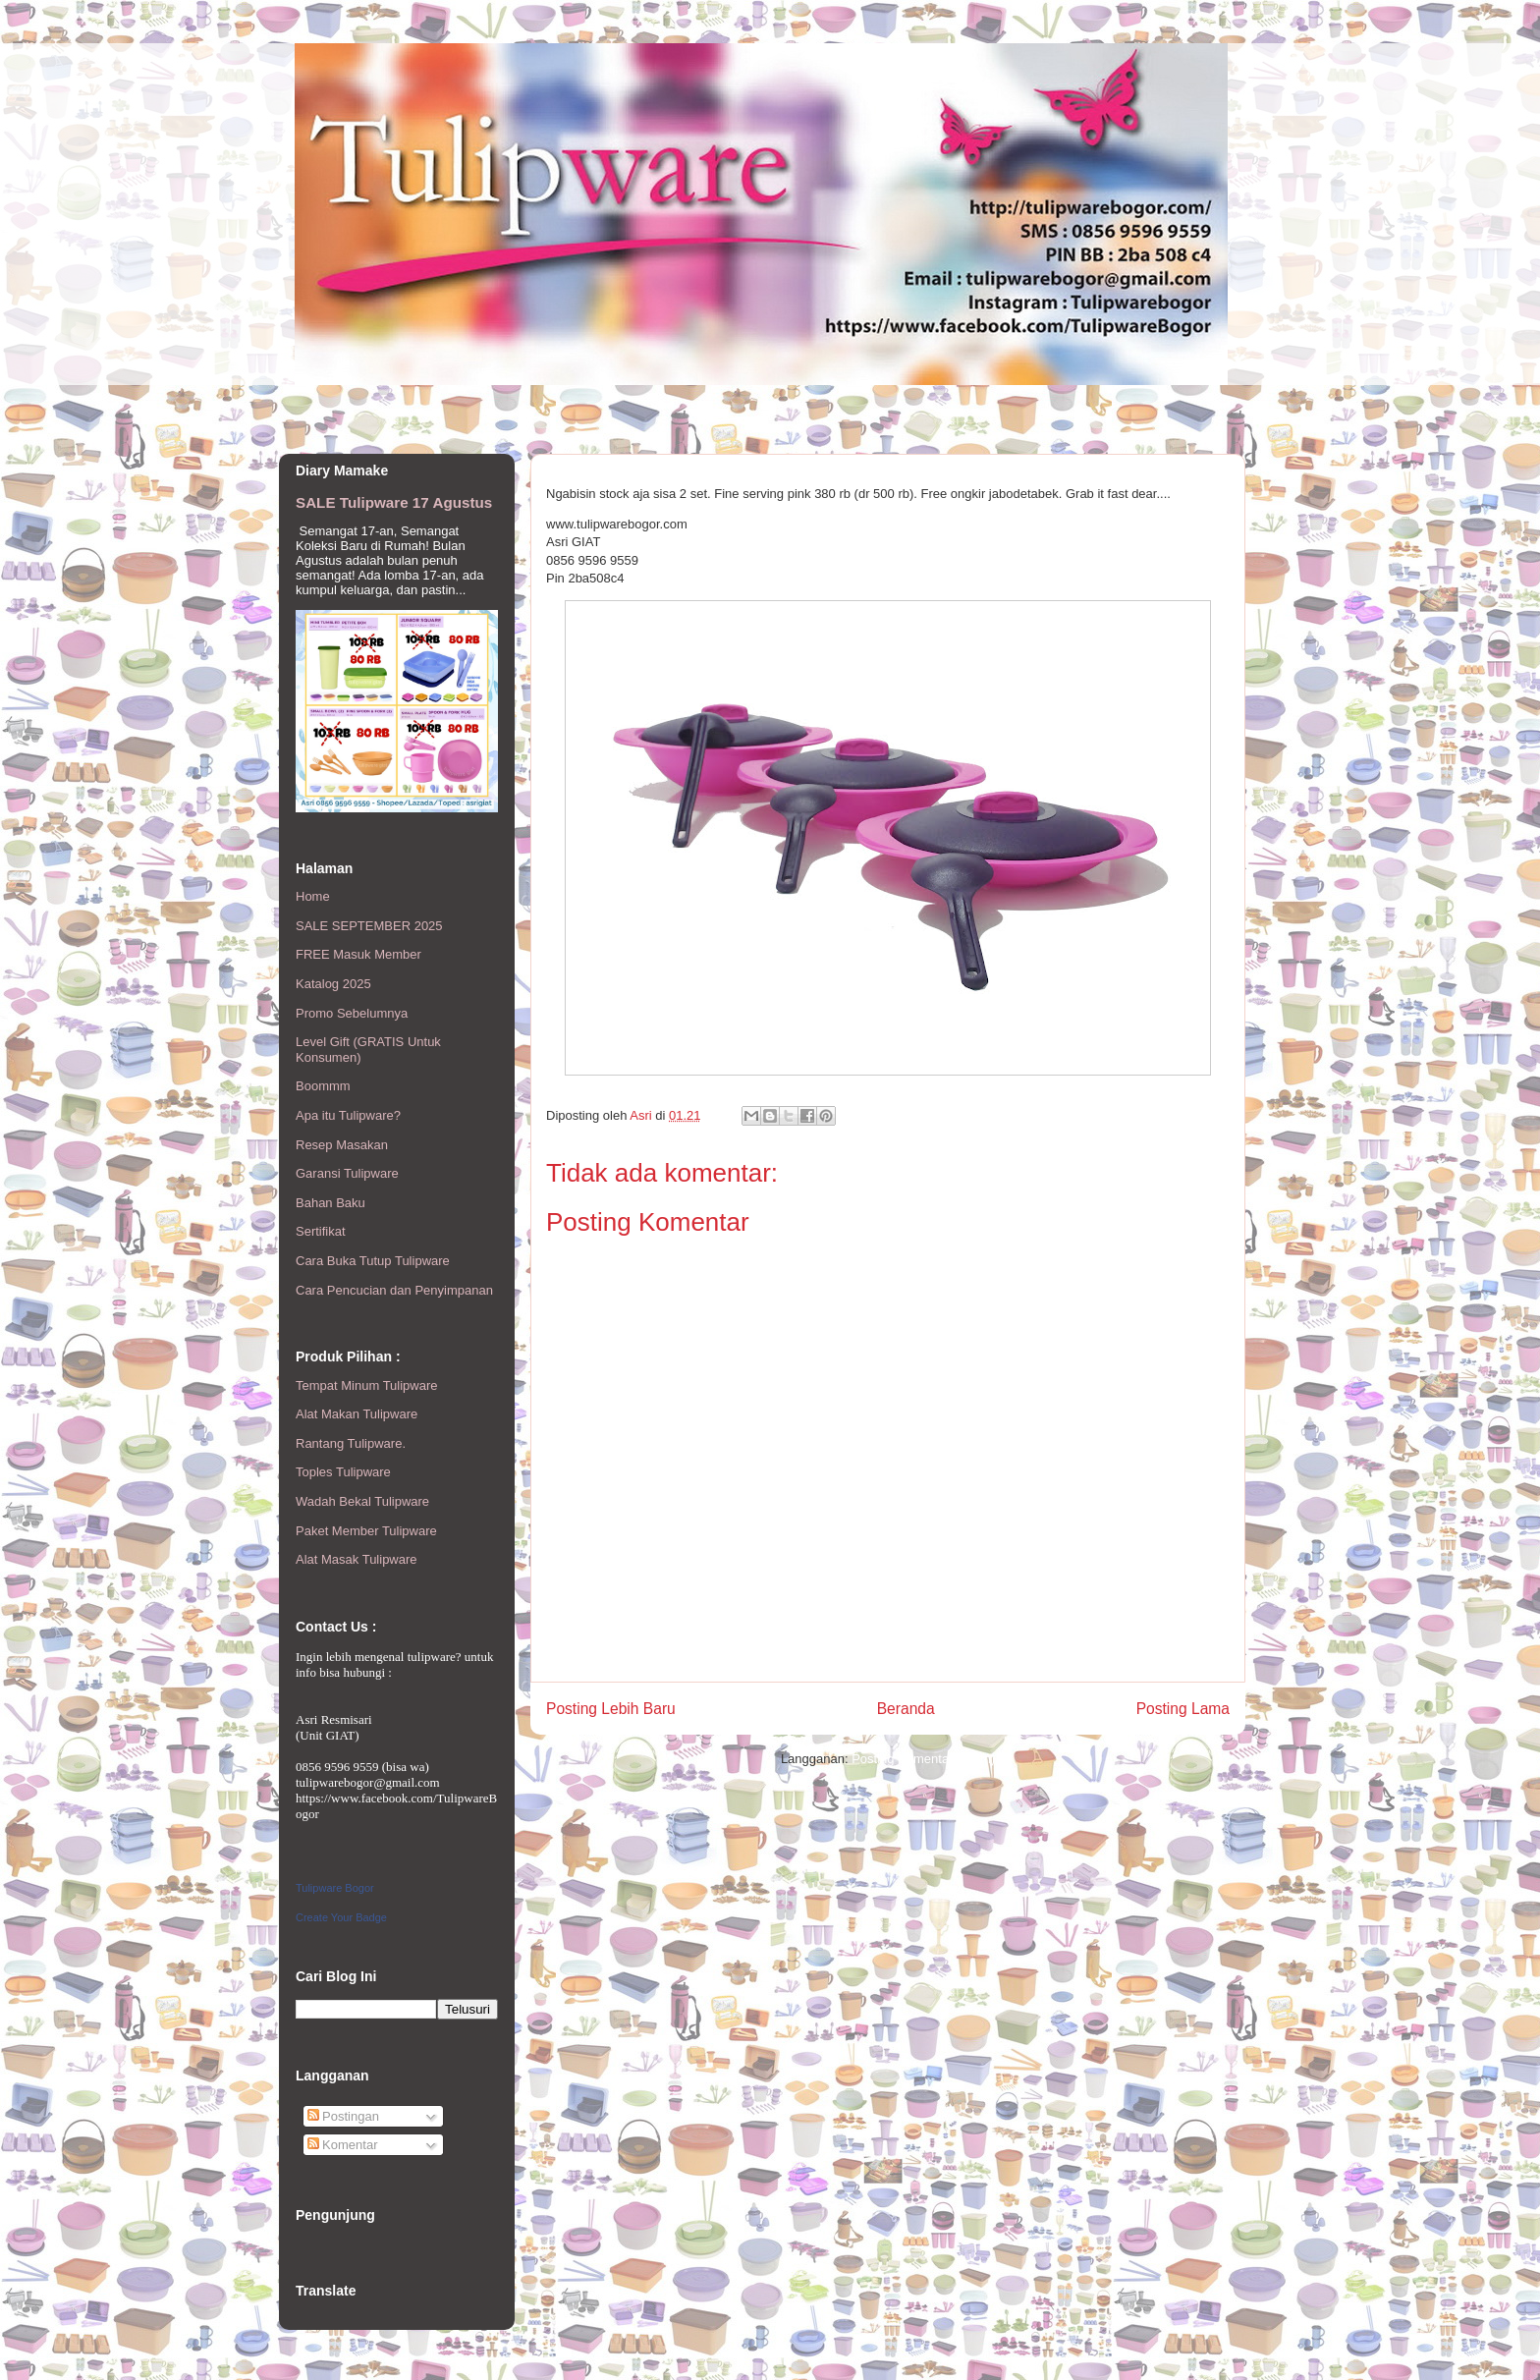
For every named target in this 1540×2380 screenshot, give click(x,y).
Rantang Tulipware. (351, 1443)
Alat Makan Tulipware (356, 1414)
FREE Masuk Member (358, 954)
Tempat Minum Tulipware (367, 1385)
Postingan (343, 2116)
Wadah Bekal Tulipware (362, 1501)
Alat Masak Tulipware (356, 1559)
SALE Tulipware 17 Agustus (394, 502)
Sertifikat (321, 1231)
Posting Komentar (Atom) (923, 1758)
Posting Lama (1183, 1708)
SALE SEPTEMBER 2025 (369, 925)
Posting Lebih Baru (611, 1708)
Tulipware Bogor (335, 1888)
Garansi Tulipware (347, 1173)
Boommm (323, 1086)
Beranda (906, 1708)
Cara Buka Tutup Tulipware (373, 1260)
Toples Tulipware (343, 1472)
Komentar (342, 2144)
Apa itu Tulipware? (348, 1115)
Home (313, 896)
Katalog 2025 (333, 983)
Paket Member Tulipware (366, 1530)
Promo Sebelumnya (352, 1013)
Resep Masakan (342, 1144)
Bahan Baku (330, 1202)
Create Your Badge (341, 1917)
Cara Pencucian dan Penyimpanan (394, 1290)
